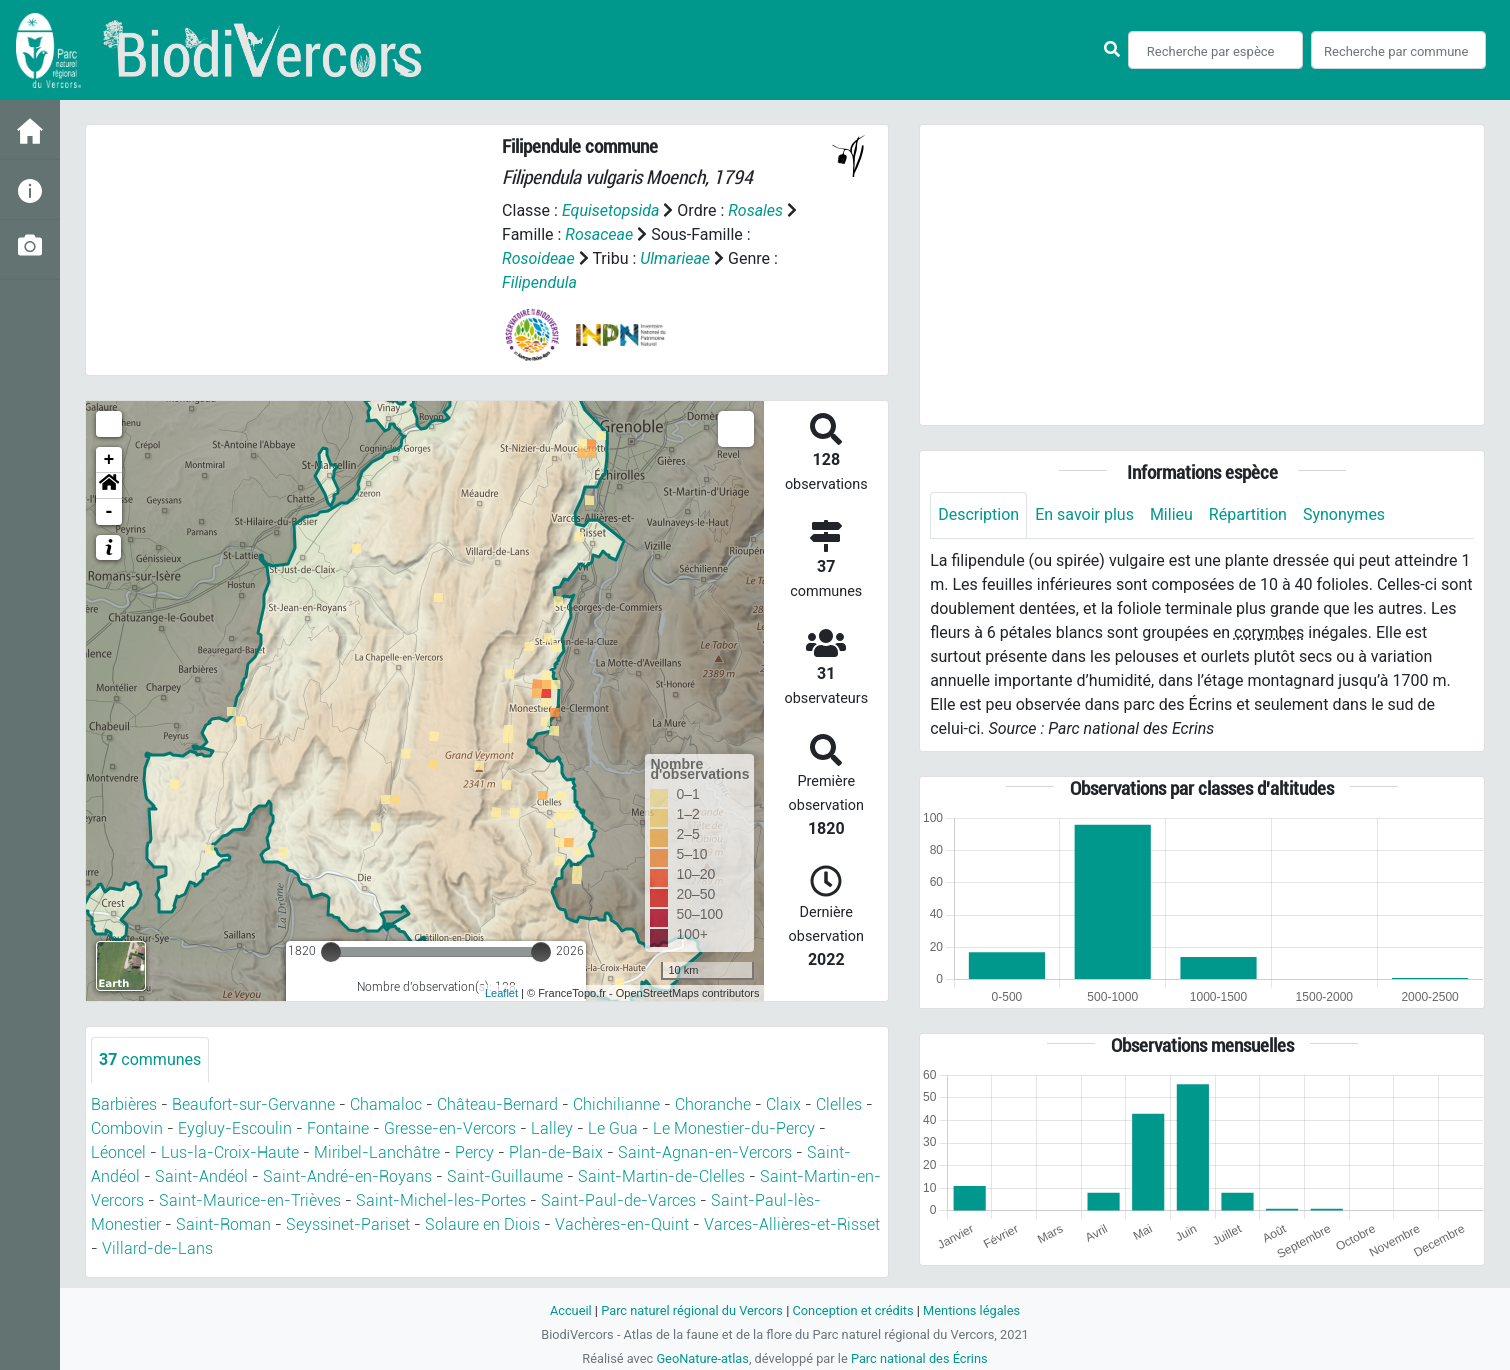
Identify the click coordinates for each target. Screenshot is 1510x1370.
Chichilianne (616, 1104)
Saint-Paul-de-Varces (618, 1200)
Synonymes (1344, 514)
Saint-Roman (223, 1224)
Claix (783, 1104)
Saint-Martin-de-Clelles (661, 1176)
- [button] (109, 512)
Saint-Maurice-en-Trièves (250, 1200)
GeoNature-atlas (702, 1358)
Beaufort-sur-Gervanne (253, 1104)
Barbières (124, 1104)
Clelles (839, 1104)
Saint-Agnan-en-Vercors (705, 1152)
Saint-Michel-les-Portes (441, 1200)
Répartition (1248, 514)
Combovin (127, 1128)
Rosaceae (599, 234)
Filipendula (539, 282)
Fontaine (338, 1128)
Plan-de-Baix (556, 1152)
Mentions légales (971, 1310)
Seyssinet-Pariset (348, 1224)
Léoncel (118, 1152)
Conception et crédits (852, 1310)
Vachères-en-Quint (622, 1224)
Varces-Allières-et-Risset (792, 1224)
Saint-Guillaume (505, 1176)
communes (150, 1059)
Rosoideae (538, 258)
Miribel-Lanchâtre (377, 1152)
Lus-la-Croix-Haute (230, 1152)
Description (978, 514)
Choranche (713, 1104)
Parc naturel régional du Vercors (692, 1310)
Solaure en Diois (482, 1224)
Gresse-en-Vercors (450, 1128)
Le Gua (613, 1128)
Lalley (552, 1128)
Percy (474, 1152)
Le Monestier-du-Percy (734, 1128)
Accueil (571, 1310)
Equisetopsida (611, 210)
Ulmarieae (675, 258)
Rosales (755, 210)
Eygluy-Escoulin (235, 1128)
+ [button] (109, 460)
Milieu (1171, 514)
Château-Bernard (497, 1104)
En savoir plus (1084, 514)
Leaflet (501, 993)
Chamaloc (386, 1104)
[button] (109, 486)
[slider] (331, 952)
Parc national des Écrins (919, 1358)
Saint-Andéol (201, 1176)
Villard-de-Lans (157, 1248)
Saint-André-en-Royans (347, 1176)
